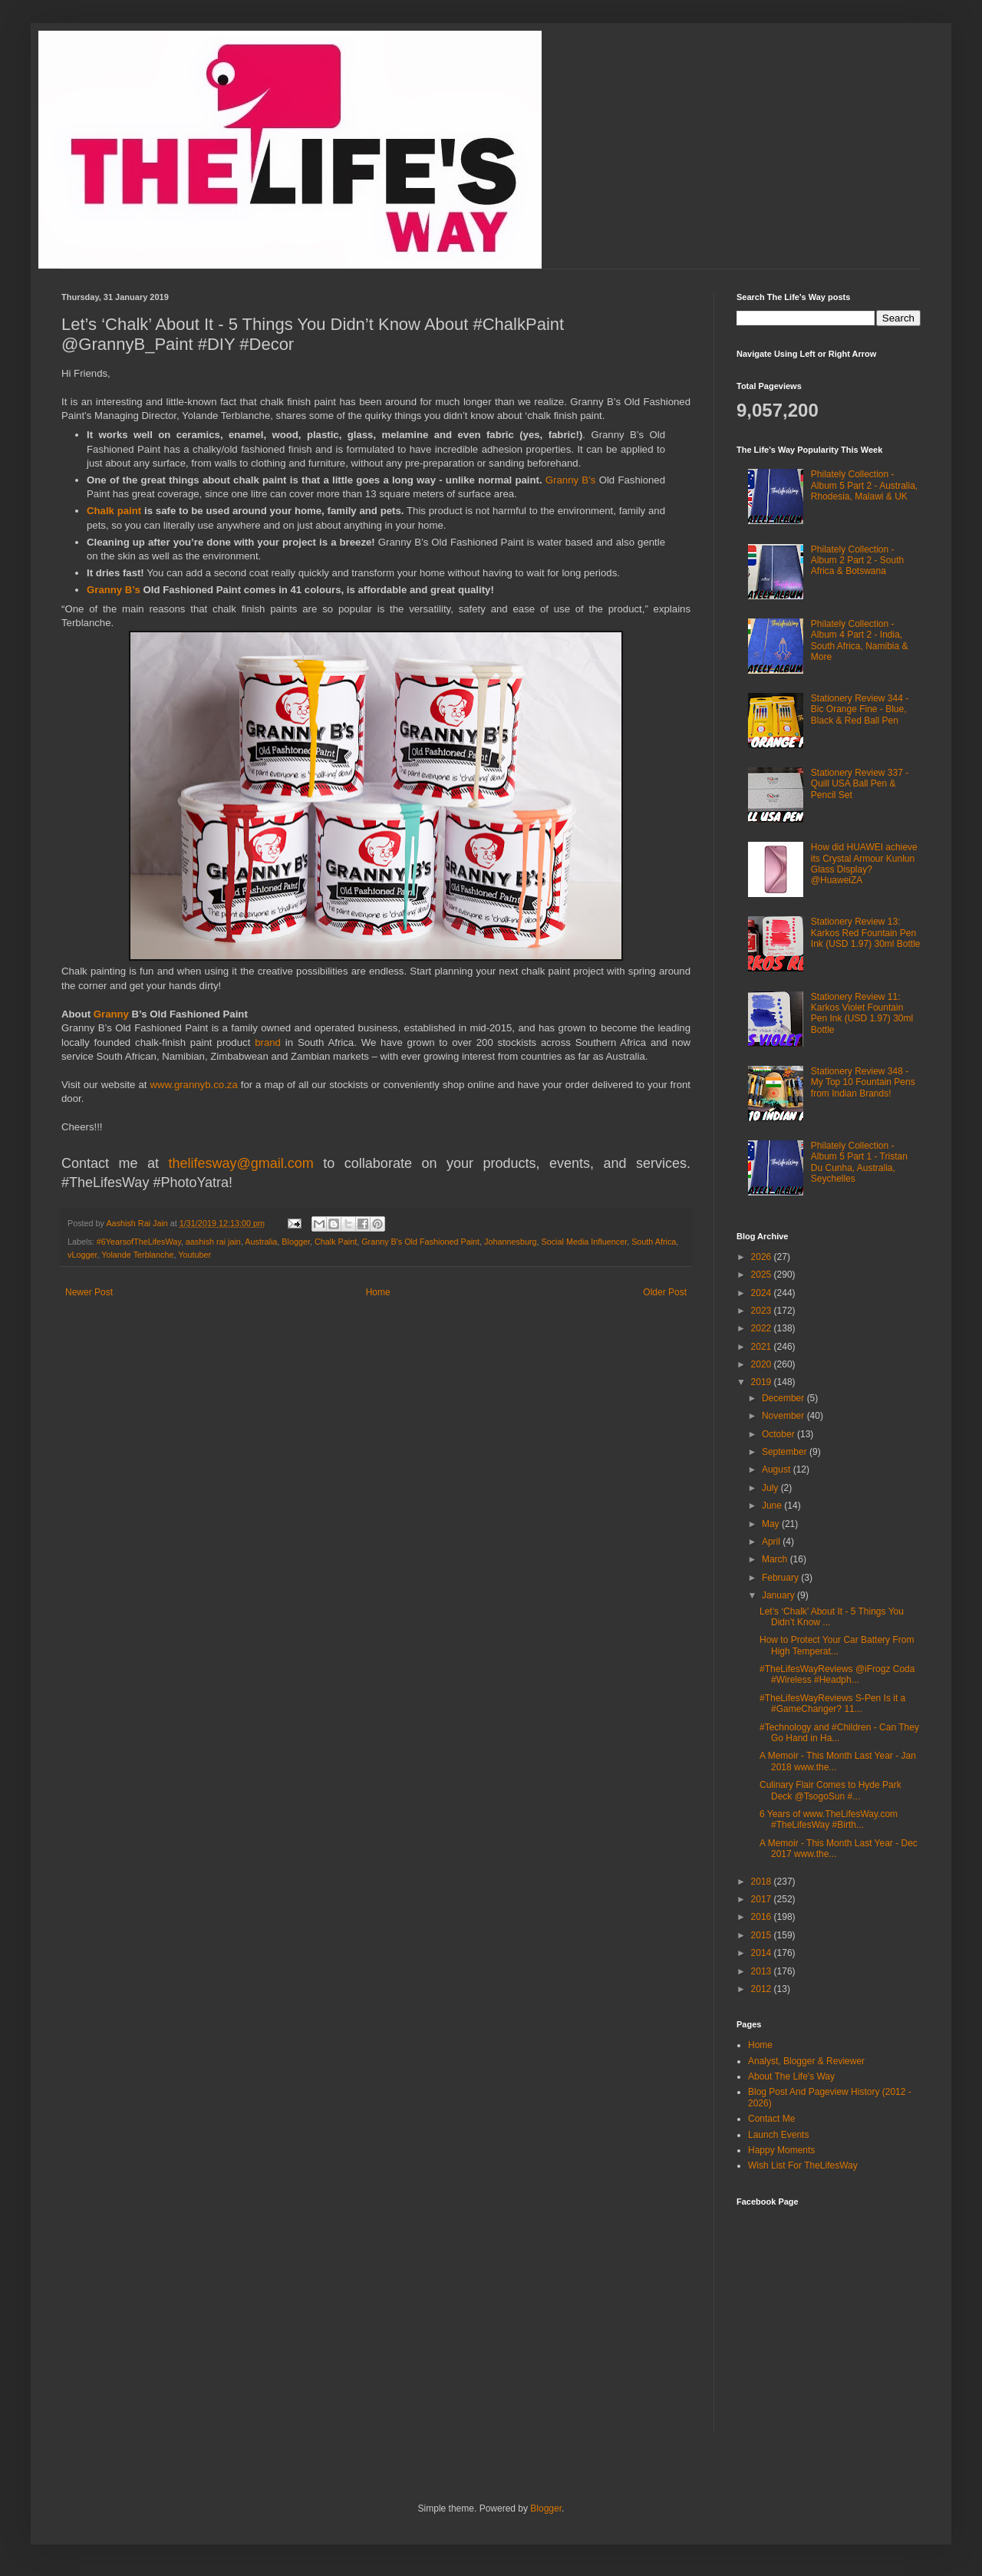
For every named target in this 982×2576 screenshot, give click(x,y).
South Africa (653, 1241)
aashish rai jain (213, 1241)
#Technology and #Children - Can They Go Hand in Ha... (839, 1732)
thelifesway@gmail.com (241, 1163)
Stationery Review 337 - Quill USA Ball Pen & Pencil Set (859, 783)
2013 (762, 1971)
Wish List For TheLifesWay (803, 2165)
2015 (762, 1935)
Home (378, 1292)
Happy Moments (781, 2150)
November (784, 1415)
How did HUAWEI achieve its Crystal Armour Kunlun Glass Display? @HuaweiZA (864, 864)
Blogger (296, 1241)
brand (270, 1042)
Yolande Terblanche (137, 1254)
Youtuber (194, 1254)
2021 (762, 1346)
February (781, 1577)
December (784, 1398)
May (772, 1524)
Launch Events (778, 2134)
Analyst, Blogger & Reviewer (806, 2061)
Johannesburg (510, 1241)
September (785, 1451)
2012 (762, 1989)
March (776, 1559)
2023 (762, 1310)
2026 (762, 1257)
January (779, 1595)
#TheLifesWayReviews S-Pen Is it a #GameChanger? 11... (832, 1703)
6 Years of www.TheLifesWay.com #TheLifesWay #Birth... (829, 1819)
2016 (762, 1916)
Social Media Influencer (585, 1241)
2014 (762, 1953)
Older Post (665, 1292)
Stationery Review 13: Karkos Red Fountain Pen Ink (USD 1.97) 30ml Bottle (866, 932)
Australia (261, 1241)
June (773, 1505)
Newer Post (89, 1292)
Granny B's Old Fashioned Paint (420, 1241)
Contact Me (771, 2118)
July (771, 1488)
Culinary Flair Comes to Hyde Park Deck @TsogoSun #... (830, 1790)
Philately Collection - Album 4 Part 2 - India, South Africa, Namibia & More (859, 640)
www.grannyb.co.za (193, 1084)
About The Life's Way (791, 2076)
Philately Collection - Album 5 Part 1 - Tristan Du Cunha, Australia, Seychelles (859, 1162)
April (772, 1541)
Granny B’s (570, 480)
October (779, 1434)
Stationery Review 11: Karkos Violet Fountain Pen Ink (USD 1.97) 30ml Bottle (862, 1013)
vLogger (82, 1254)
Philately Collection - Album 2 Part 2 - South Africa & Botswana (857, 560)
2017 (762, 1899)
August (777, 1469)
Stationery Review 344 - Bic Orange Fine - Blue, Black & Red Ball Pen (859, 709)
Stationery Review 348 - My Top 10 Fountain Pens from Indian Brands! (863, 1082)
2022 (762, 1328)
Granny (113, 1014)
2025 (762, 1274)
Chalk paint (114, 510)
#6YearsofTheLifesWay (139, 1241)
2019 (762, 1382)
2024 (762, 1293)
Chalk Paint (336, 1241)
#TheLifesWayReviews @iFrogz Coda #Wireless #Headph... (837, 1674)
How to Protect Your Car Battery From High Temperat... (837, 1645)
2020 (762, 1364)
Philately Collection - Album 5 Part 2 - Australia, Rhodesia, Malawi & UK (864, 485)
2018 (762, 1881)
